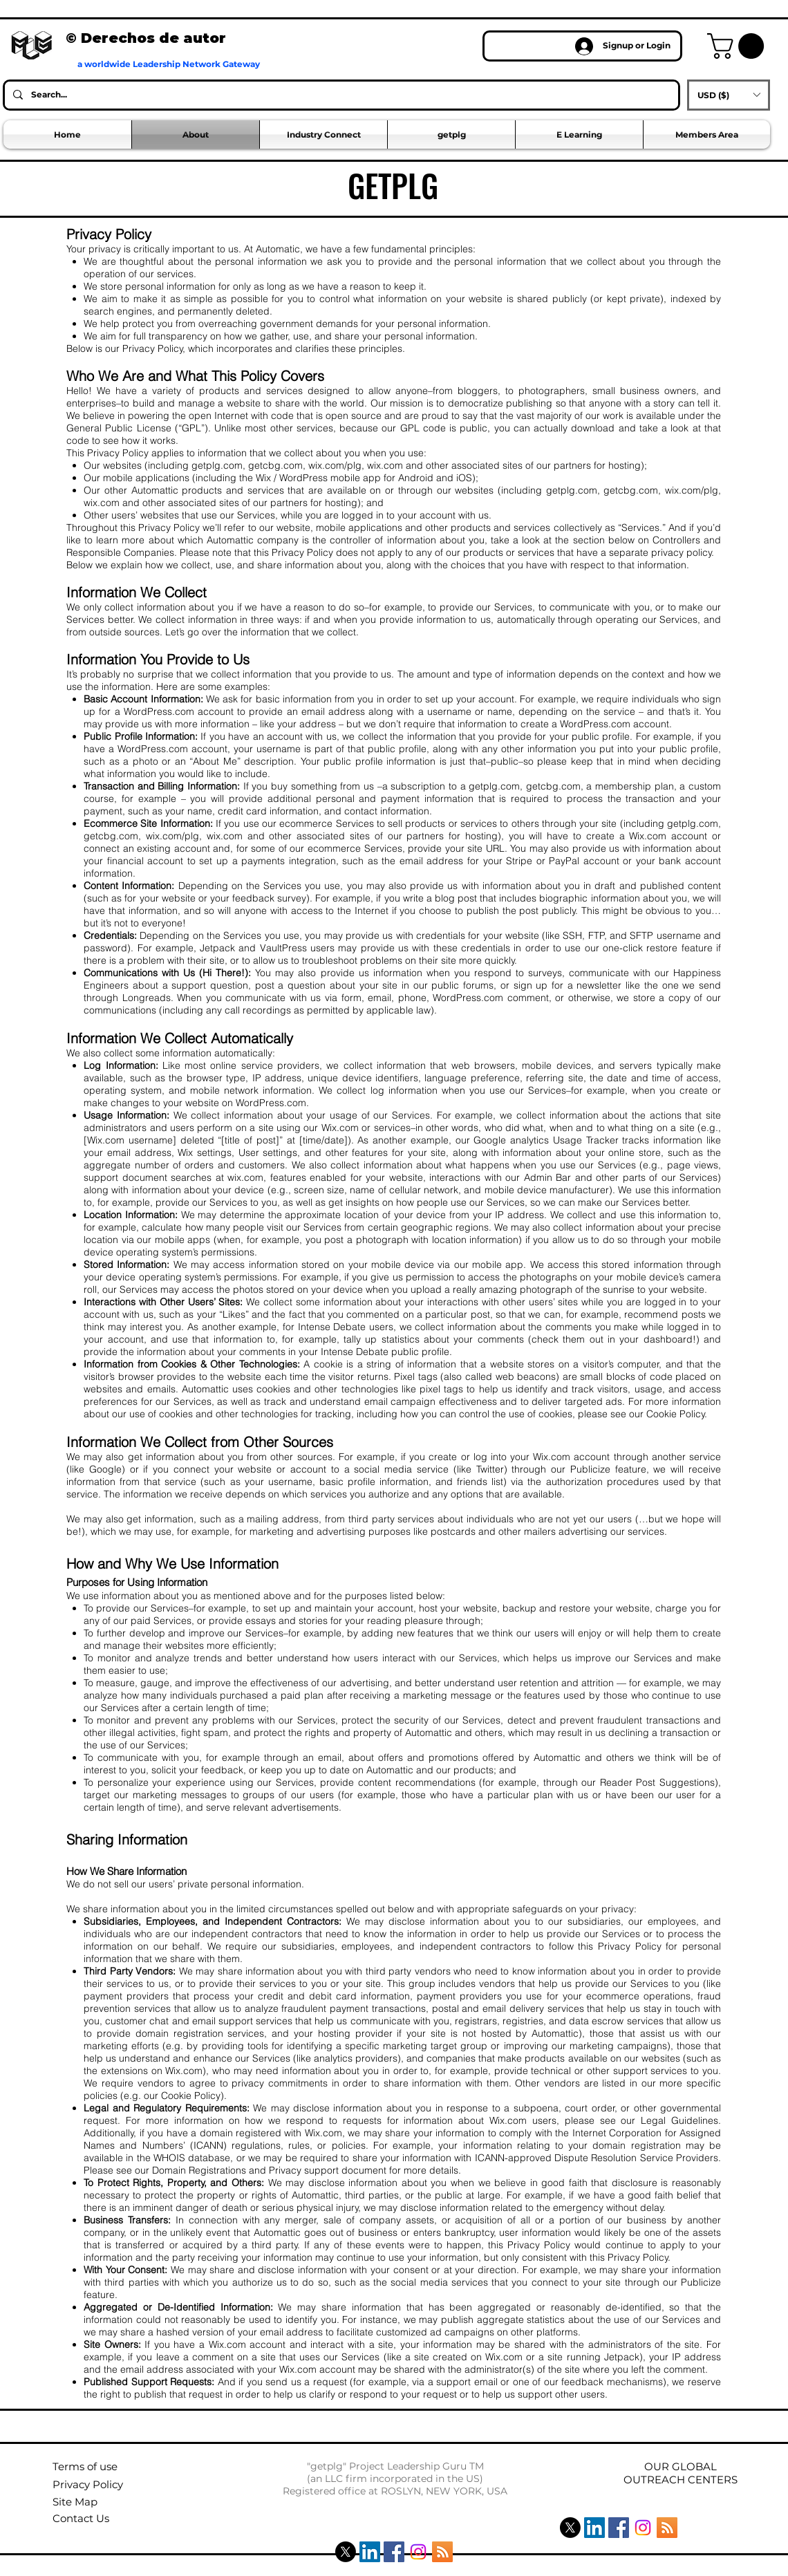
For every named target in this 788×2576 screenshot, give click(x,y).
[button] (738, 46)
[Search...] (340, 95)
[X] (345, 2551)
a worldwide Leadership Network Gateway (168, 64)
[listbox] (728, 95)
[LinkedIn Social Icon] (369, 2551)
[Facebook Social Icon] (394, 2551)
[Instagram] (418, 2551)
